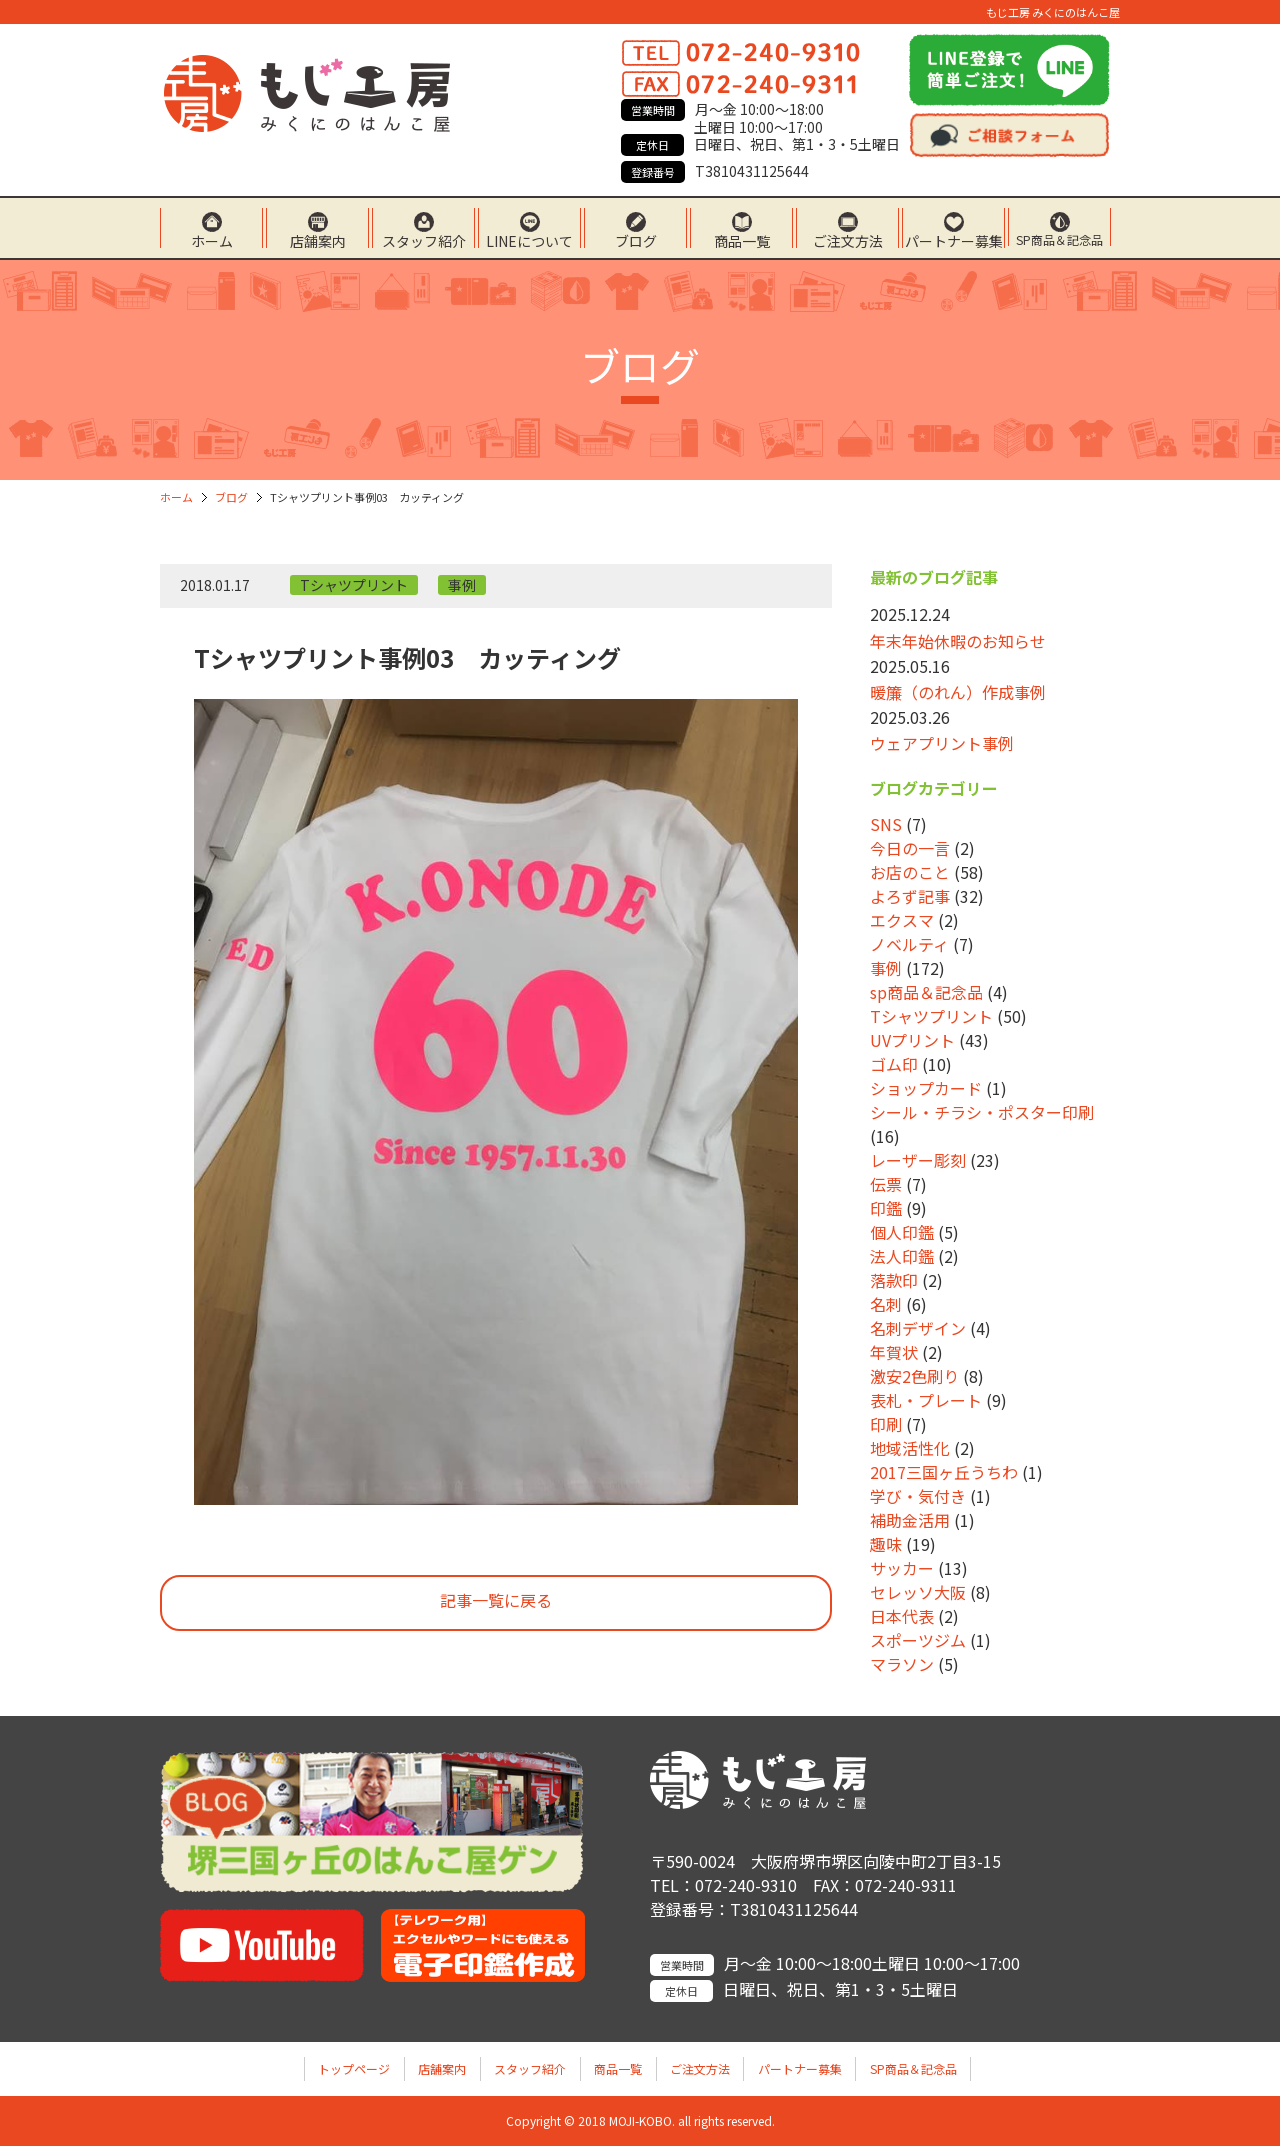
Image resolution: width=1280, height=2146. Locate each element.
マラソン (902, 1664)
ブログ (636, 239)
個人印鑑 (902, 1232)
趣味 (886, 1544)
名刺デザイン (918, 1328)
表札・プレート (926, 1400)
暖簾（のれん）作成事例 (958, 692)
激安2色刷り (914, 1376)
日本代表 (902, 1616)
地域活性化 (910, 1448)
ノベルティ (909, 944)
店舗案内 (318, 239)
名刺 (886, 1304)
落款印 (894, 1280)
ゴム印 (894, 1064)
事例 (462, 585)
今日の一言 (910, 848)
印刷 (886, 1424)
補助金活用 (910, 1520)
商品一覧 (742, 239)
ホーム (212, 239)
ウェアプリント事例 (942, 743)
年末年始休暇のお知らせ (958, 641)
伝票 (886, 1184)
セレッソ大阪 (918, 1592)
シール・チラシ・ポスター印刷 (982, 1112)
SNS (886, 824)
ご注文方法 (848, 239)
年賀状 (894, 1352)
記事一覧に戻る (496, 1600)
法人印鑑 (902, 1256)
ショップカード (926, 1088)
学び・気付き (918, 1496)
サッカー (902, 1568)
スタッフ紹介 (424, 239)
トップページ (354, 2068)
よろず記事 (910, 896)
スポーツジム (918, 1640)
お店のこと (910, 872)
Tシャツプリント (354, 585)
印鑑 (886, 1208)
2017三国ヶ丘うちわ (944, 1472)
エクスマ (902, 920)
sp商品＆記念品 (926, 992)
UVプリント (912, 1040)
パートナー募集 (954, 239)
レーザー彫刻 (918, 1160)
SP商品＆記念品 (1059, 238)
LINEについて (529, 239)
